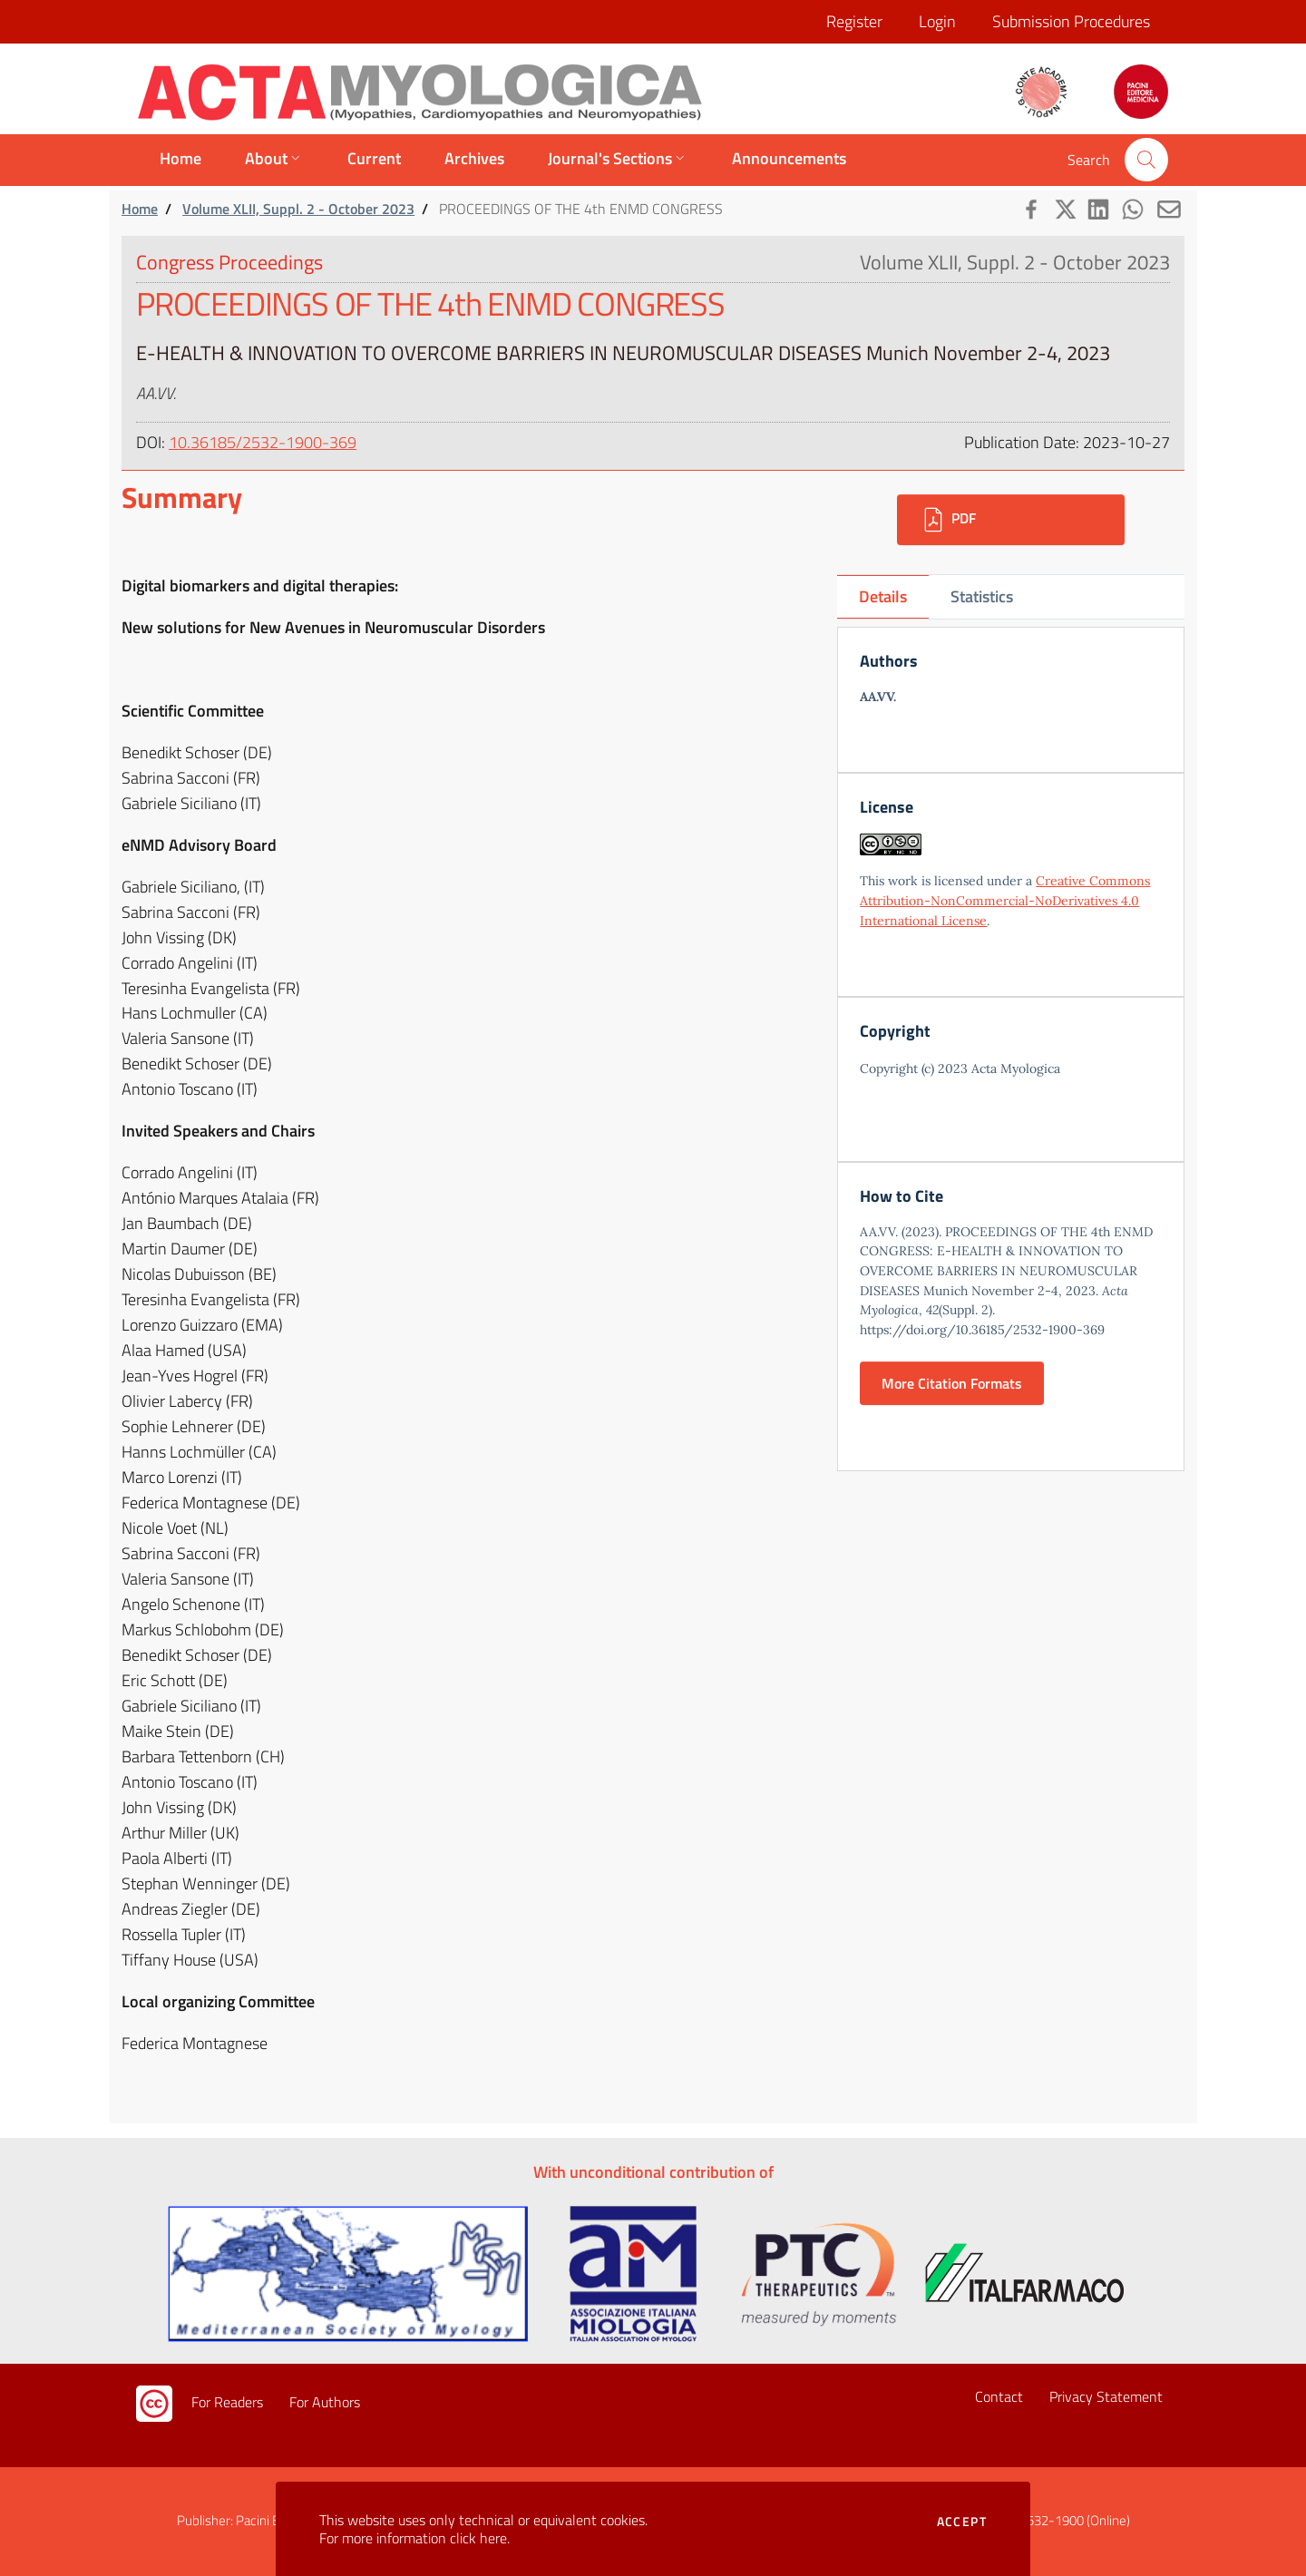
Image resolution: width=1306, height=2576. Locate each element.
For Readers (227, 2402)
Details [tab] (883, 596)
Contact (999, 2396)
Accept (962, 2521)
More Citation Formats (952, 1383)
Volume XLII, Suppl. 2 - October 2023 (298, 209)
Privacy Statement (1106, 2396)
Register (854, 21)
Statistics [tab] (981, 596)
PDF (947, 519)
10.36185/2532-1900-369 (262, 442)
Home (140, 209)
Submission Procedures (1071, 21)
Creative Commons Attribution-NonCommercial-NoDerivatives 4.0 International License (1005, 900)
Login (937, 21)
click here (478, 2538)
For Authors (324, 2402)
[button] (1146, 159)
